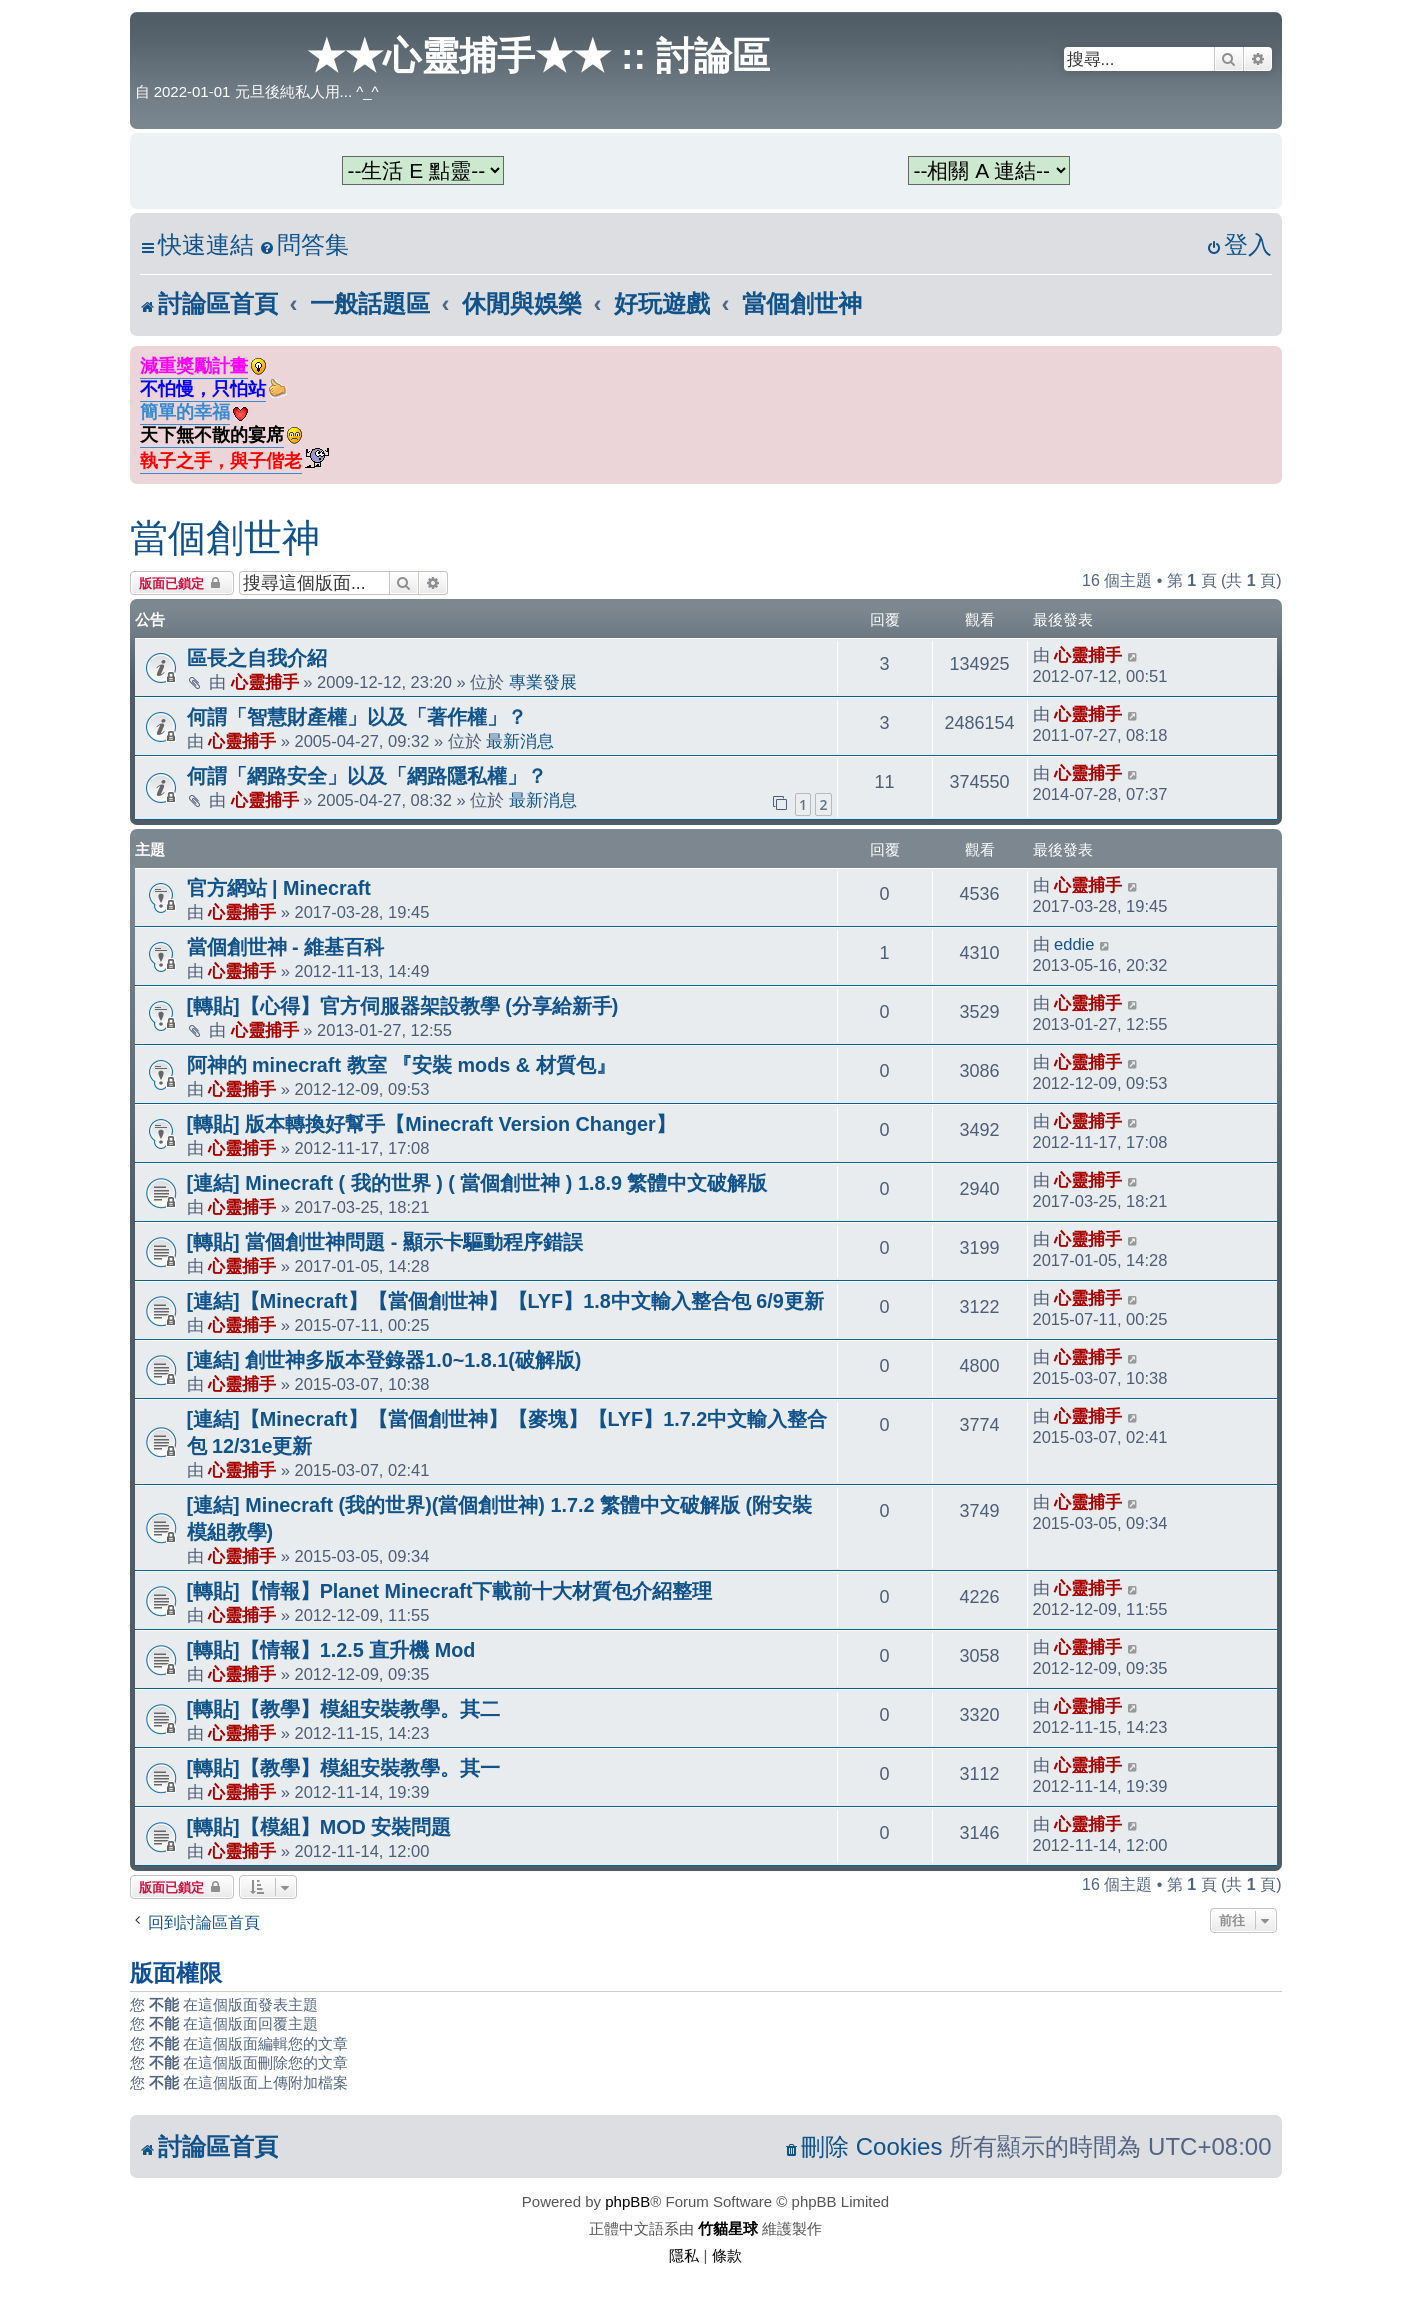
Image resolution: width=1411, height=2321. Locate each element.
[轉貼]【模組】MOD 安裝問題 (319, 1827)
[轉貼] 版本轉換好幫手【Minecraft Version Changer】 (431, 1124)
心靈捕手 (265, 682)
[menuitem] (304, 245)
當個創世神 (225, 538)
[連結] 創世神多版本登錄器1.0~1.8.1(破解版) (384, 1360)
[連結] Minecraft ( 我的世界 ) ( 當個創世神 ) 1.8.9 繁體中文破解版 (477, 1183)
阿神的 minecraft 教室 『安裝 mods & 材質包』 (401, 1065)
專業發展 (543, 682)
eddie (1074, 944)
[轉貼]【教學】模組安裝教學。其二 (343, 1709)
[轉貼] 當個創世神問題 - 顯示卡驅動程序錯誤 (385, 1242)
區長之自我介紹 (257, 658)
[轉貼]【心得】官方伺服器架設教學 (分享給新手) (403, 1006)
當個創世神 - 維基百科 (286, 947)
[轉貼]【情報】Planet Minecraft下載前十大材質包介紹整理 (450, 1591)
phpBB (627, 2201)
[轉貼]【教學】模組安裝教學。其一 (343, 1768)
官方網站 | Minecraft (279, 888)
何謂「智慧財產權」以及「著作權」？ (357, 717)
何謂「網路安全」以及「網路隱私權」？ (367, 776)
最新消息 (520, 741)
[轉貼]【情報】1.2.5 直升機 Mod (331, 1650)
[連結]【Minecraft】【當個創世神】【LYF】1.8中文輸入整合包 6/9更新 (505, 1301)
